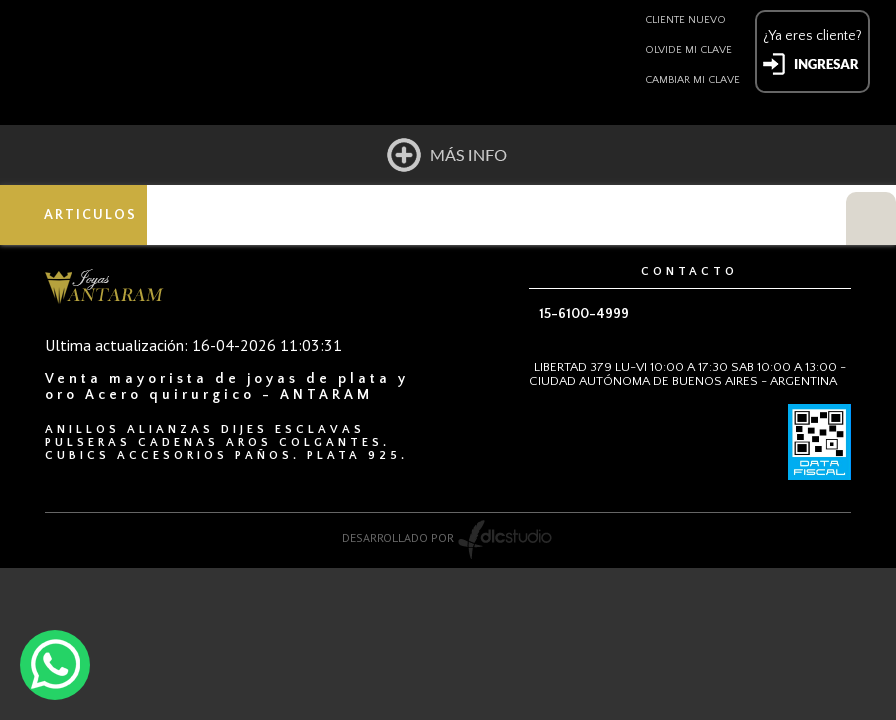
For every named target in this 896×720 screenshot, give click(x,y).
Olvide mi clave (688, 50)
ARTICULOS (91, 215)
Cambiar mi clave (692, 80)
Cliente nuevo (685, 20)
